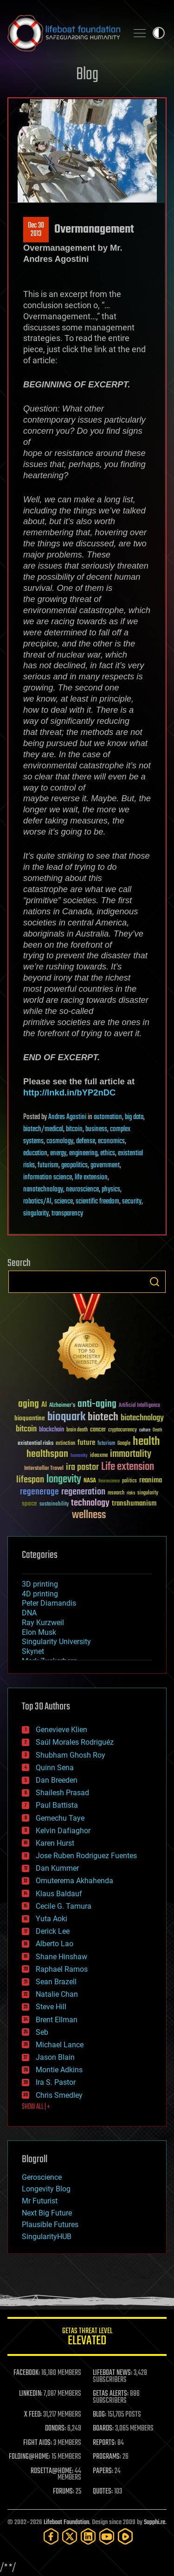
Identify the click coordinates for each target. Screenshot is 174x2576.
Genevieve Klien (61, 1729)
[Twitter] (69, 2536)
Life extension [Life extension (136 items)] (127, 1467)
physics (111, 1190)
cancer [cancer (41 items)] (98, 1430)
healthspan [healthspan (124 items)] (47, 1454)
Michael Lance (60, 2044)
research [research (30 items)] (116, 1493)
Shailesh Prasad (62, 1792)
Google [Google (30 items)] (123, 1444)
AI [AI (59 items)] (44, 1405)
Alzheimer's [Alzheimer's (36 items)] (62, 1405)
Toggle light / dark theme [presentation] (159, 33)
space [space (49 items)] (29, 1503)
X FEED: (33, 2415)
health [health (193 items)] (146, 1442)
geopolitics (74, 1165)
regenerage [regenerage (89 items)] (39, 1492)
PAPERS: (103, 2471)
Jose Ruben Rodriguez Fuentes (86, 1855)
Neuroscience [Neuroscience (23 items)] (109, 1481)
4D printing (40, 1593)
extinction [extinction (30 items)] (65, 1444)
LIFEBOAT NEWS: (112, 2373)
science (63, 1202)
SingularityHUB (46, 2236)
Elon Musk (39, 1632)
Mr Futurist (40, 2200)
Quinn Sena (55, 1767)
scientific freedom (97, 1202)
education (35, 1153)
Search (154, 1282)
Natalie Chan (57, 1994)
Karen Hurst (55, 1843)
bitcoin (74, 1129)
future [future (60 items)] (86, 1442)
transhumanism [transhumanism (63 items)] (134, 1503)
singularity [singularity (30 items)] (147, 1493)
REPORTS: (104, 2443)
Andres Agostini (67, 1117)
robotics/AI (37, 1202)
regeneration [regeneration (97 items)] (83, 1492)
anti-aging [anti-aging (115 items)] (96, 1404)
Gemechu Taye (60, 1818)
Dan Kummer (57, 1868)
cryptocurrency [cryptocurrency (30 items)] (122, 1430)
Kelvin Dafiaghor (63, 1830)
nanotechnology (43, 1190)
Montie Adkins (59, 2069)
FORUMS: (63, 2492)
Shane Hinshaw (61, 1956)
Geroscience (42, 2177)
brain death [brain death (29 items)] (77, 1430)
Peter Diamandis (49, 1603)
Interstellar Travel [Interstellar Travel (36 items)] (44, 1468)
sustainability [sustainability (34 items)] (54, 1504)
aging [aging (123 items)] (28, 1404)
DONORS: (55, 2429)
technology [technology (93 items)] (90, 1503)
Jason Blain (55, 2057)
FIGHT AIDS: (37, 2443)
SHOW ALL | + (36, 2107)
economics (111, 1141)
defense (85, 1141)
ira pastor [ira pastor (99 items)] (82, 1467)
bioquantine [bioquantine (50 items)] (29, 1418)
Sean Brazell (56, 1981)
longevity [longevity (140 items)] (63, 1480)
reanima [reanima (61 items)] (150, 1480)
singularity (36, 1214)
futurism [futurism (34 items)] (106, 1444)
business (96, 1129)
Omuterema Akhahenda (74, 1880)
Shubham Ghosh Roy (70, 1755)
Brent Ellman (56, 2019)
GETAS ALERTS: (111, 2394)
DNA (29, 1612)
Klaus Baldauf (59, 1893)
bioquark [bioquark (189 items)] (66, 1417)
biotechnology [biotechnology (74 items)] (142, 1418)
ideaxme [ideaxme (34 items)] (99, 1456)
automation (108, 1117)
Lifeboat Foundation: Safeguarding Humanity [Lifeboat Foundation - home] (63, 32)
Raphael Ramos (62, 1969)
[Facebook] (51, 2536)
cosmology (59, 1141)
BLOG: (99, 2415)
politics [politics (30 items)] (129, 1481)
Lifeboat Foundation (66, 2522)
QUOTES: (103, 2492)
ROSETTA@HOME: (52, 2471)
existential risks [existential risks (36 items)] (35, 1443)
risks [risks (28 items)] (131, 1493)
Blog (87, 75)
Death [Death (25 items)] (157, 1430)
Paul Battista (57, 1805)
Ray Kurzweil (43, 1622)
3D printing (40, 1584)
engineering (83, 1153)
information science (47, 1177)
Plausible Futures (50, 2224)
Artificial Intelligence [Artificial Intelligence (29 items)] (139, 1406)
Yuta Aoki (51, 1918)
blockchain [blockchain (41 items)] (51, 1430)
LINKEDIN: (30, 2394)
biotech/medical (43, 1129)
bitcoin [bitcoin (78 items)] (26, 1429)
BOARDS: (103, 2429)
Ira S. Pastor (56, 2082)
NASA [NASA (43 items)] (90, 1481)
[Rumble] (125, 2536)
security (132, 1202)
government (105, 1165)
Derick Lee (53, 1931)
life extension (91, 1177)
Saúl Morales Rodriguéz (75, 1742)
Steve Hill (51, 2006)
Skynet (33, 1651)
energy (58, 1153)
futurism (48, 1165)
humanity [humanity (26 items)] (79, 1456)
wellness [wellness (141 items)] (89, 1515)
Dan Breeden (56, 1780)
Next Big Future (47, 2213)
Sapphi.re (154, 2522)
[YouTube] (106, 2536)
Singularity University (56, 1641)
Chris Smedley (59, 2095)
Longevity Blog (46, 2188)
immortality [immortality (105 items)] (130, 1454)
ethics (107, 1153)
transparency (67, 1214)
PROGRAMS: (107, 2457)
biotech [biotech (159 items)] (103, 1417)
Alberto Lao (54, 1943)
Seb (42, 2032)
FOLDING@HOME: (29, 2457)
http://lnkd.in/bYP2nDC (69, 1092)
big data (134, 1117)
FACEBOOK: (26, 2373)
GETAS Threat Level (87, 2338)
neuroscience (82, 1190)
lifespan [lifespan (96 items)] (30, 1480)
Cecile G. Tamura (63, 1906)
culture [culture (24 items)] (144, 1430)
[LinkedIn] (88, 2536)
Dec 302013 (36, 230)
